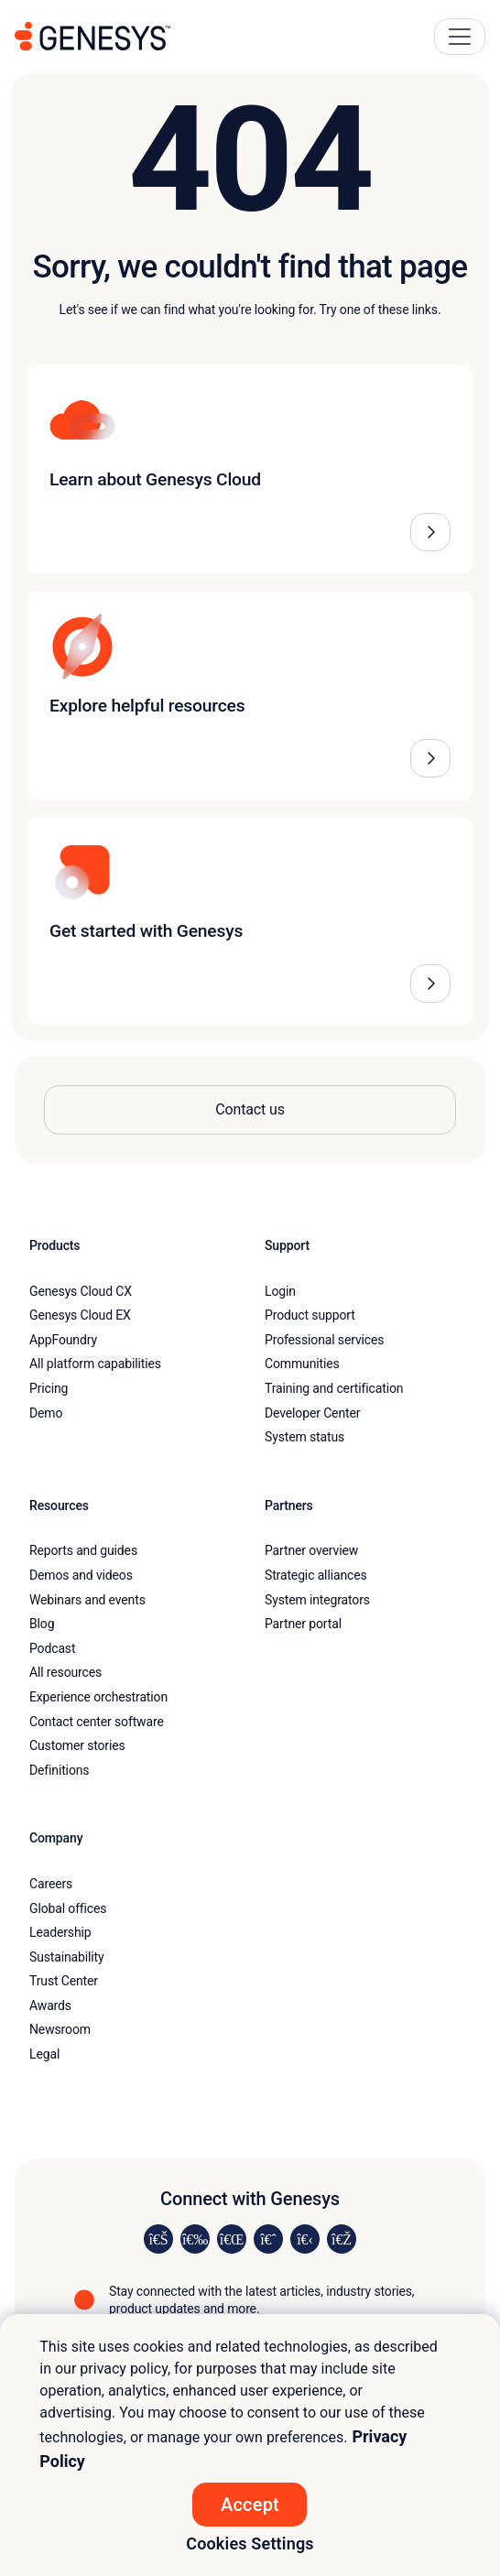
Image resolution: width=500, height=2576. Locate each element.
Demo (45, 1413)
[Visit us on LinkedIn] (158, 2239)
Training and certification (334, 1388)
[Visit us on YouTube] (305, 2239)
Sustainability (66, 1957)
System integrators (317, 1599)
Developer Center (312, 1413)
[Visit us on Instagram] (195, 2239)
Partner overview (311, 1550)
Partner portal (303, 1623)
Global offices (67, 1908)
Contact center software (96, 1721)
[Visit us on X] (231, 2239)
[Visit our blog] (341, 2239)
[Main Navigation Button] (459, 36)
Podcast (52, 1648)
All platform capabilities (95, 1363)
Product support (310, 1315)
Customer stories (77, 1745)
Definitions (59, 1770)
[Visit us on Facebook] (268, 2239)
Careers (50, 1883)
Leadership (60, 1932)
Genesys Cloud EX (80, 1315)
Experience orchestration (98, 1697)
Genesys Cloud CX (80, 1291)
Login (280, 1291)
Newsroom (60, 2029)
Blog (41, 1623)
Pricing (48, 1388)
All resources (65, 1672)
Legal (44, 2054)
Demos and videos (81, 1575)
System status (304, 1436)
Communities (302, 1363)
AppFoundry (63, 1339)
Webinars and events (87, 1599)
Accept (250, 2505)
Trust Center (63, 1980)
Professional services (324, 1339)
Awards (50, 2005)
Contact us (250, 1109)
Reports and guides (83, 1550)
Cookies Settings (250, 2543)
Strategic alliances (316, 1575)
